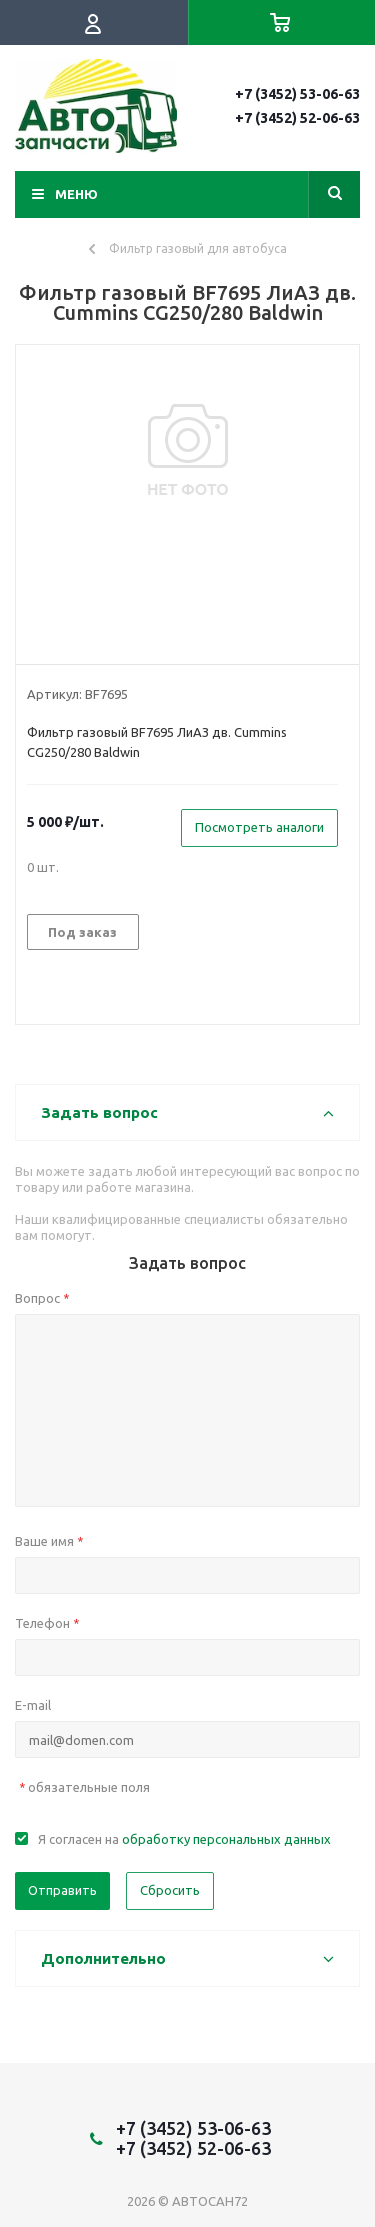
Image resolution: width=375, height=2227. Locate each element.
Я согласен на (184, 1839)
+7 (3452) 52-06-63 (297, 118)
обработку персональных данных (226, 1839)
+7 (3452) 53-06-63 (297, 94)
